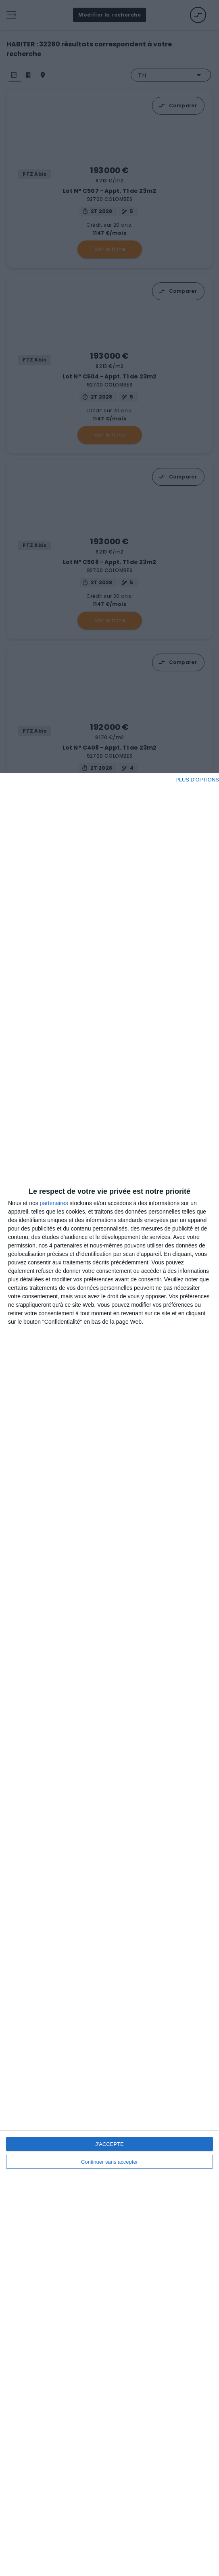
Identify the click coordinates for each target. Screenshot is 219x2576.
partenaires (54, 1203)
